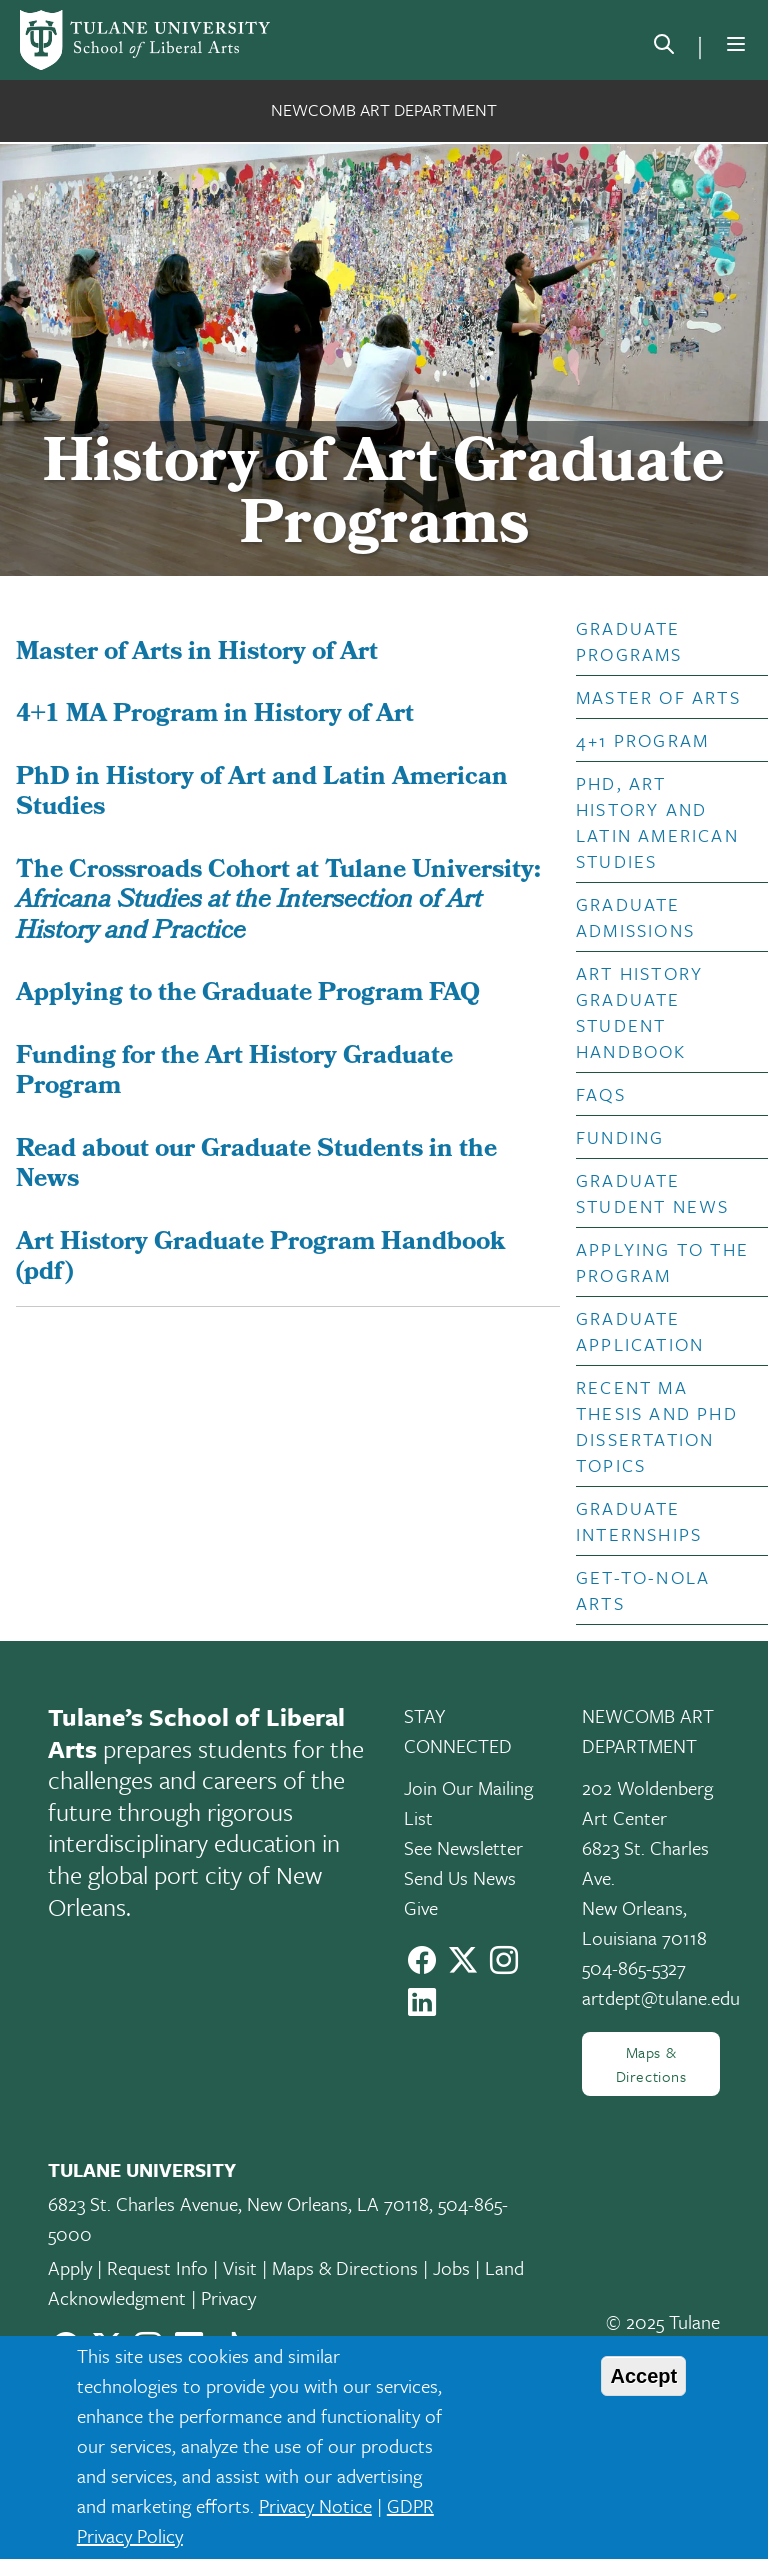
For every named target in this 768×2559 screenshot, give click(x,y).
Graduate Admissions (635, 917)
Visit (240, 2267)
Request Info (157, 2267)
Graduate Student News (652, 1193)
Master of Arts (658, 697)
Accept (643, 2376)
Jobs (451, 2267)
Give (421, 1907)
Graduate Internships (639, 1521)
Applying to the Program (662, 1262)
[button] (664, 641)
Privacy (228, 2297)
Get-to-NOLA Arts (643, 1590)
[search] (664, 48)
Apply (70, 2267)
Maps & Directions (651, 2064)
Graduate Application (640, 1331)
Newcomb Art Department (384, 109)
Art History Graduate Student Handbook (639, 1012)
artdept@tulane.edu (661, 1997)
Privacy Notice (315, 2505)
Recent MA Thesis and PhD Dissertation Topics (657, 1426)
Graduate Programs (629, 641)
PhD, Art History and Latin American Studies (657, 822)
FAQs (601, 1094)
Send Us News (460, 1877)
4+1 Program (642, 740)
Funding (620, 1137)
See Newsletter (463, 1847)
